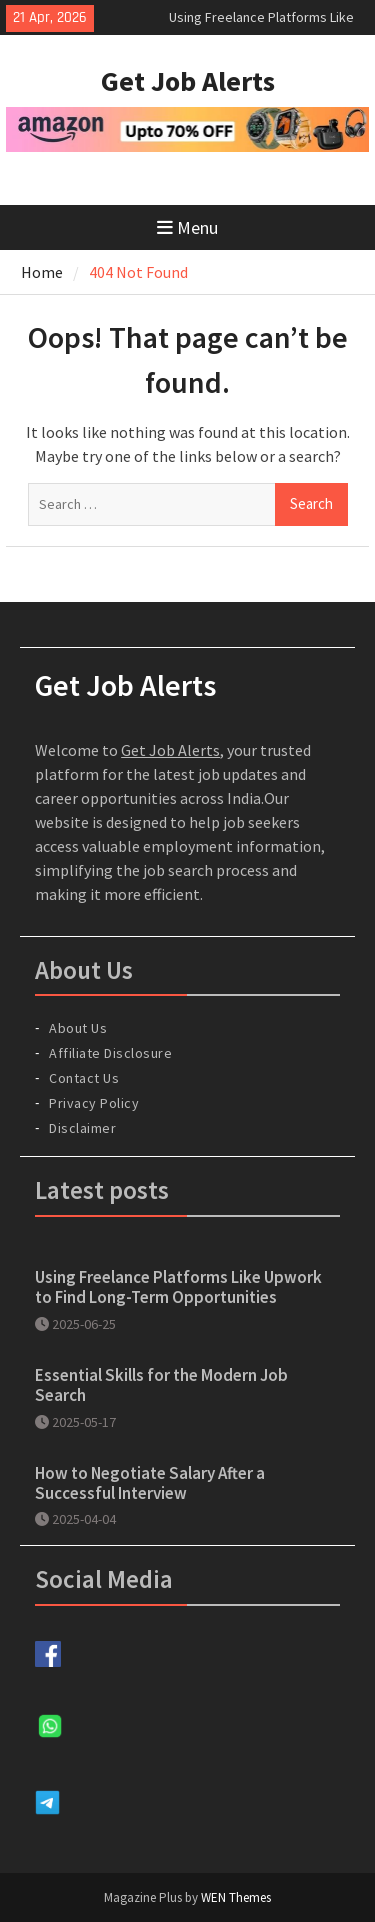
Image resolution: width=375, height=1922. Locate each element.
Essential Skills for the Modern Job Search (161, 1385)
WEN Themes (236, 1897)
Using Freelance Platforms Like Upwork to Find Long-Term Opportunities (178, 1287)
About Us (78, 1028)
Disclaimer (82, 1128)
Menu (187, 227)
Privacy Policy (94, 1103)
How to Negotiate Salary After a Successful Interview (150, 1483)
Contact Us (84, 1078)
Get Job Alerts (188, 81)
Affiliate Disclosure (110, 1053)
